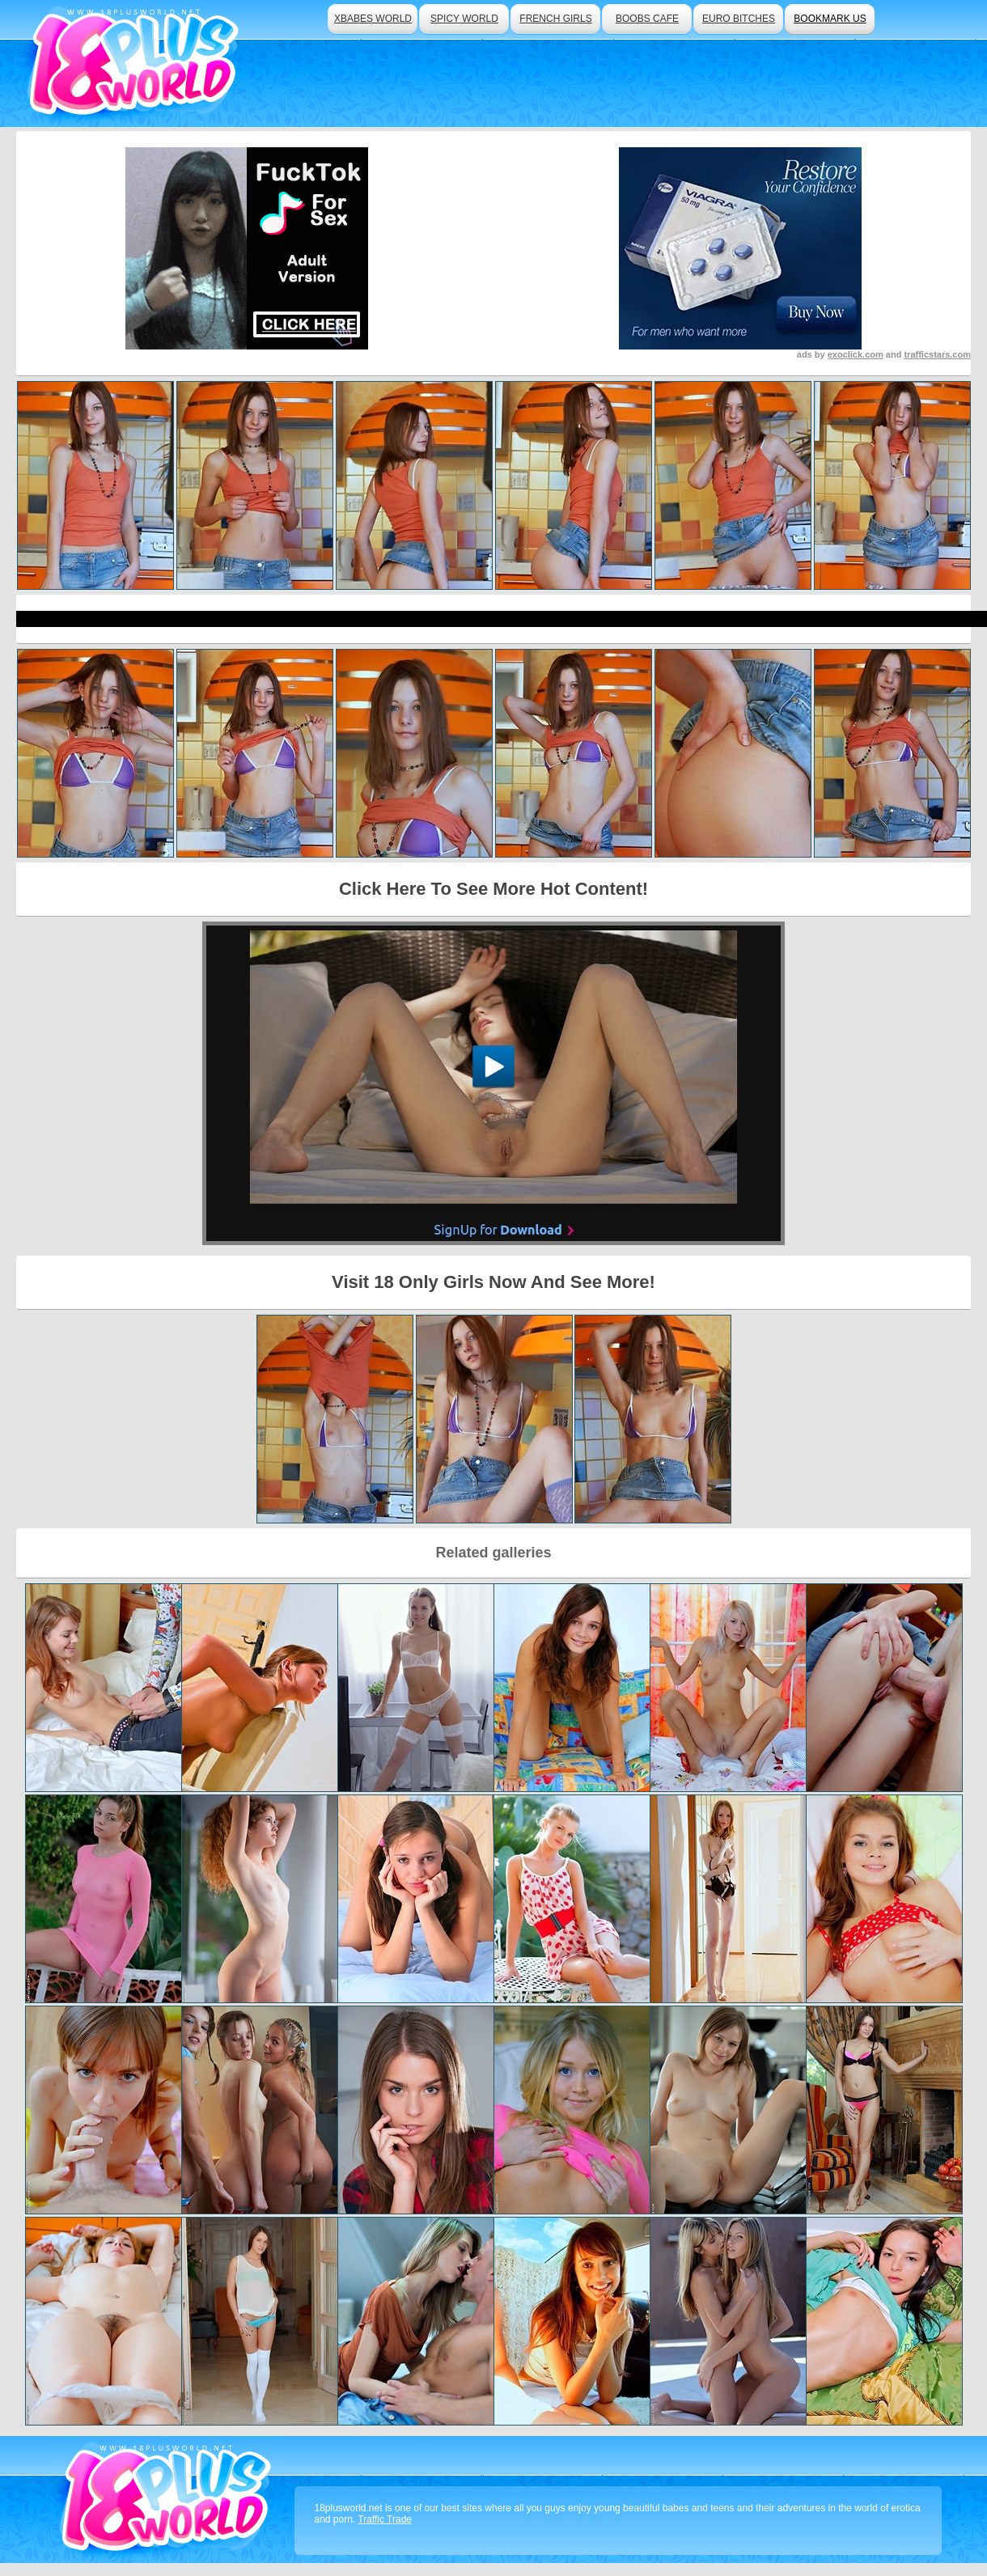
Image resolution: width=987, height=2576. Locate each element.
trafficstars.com (937, 354)
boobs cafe (647, 18)
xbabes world (373, 18)
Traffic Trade (385, 2519)
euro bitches (738, 18)
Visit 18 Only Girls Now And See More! (493, 1282)
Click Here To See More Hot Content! (493, 889)
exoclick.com (855, 354)
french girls (555, 18)
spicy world (464, 18)
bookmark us (830, 18)
